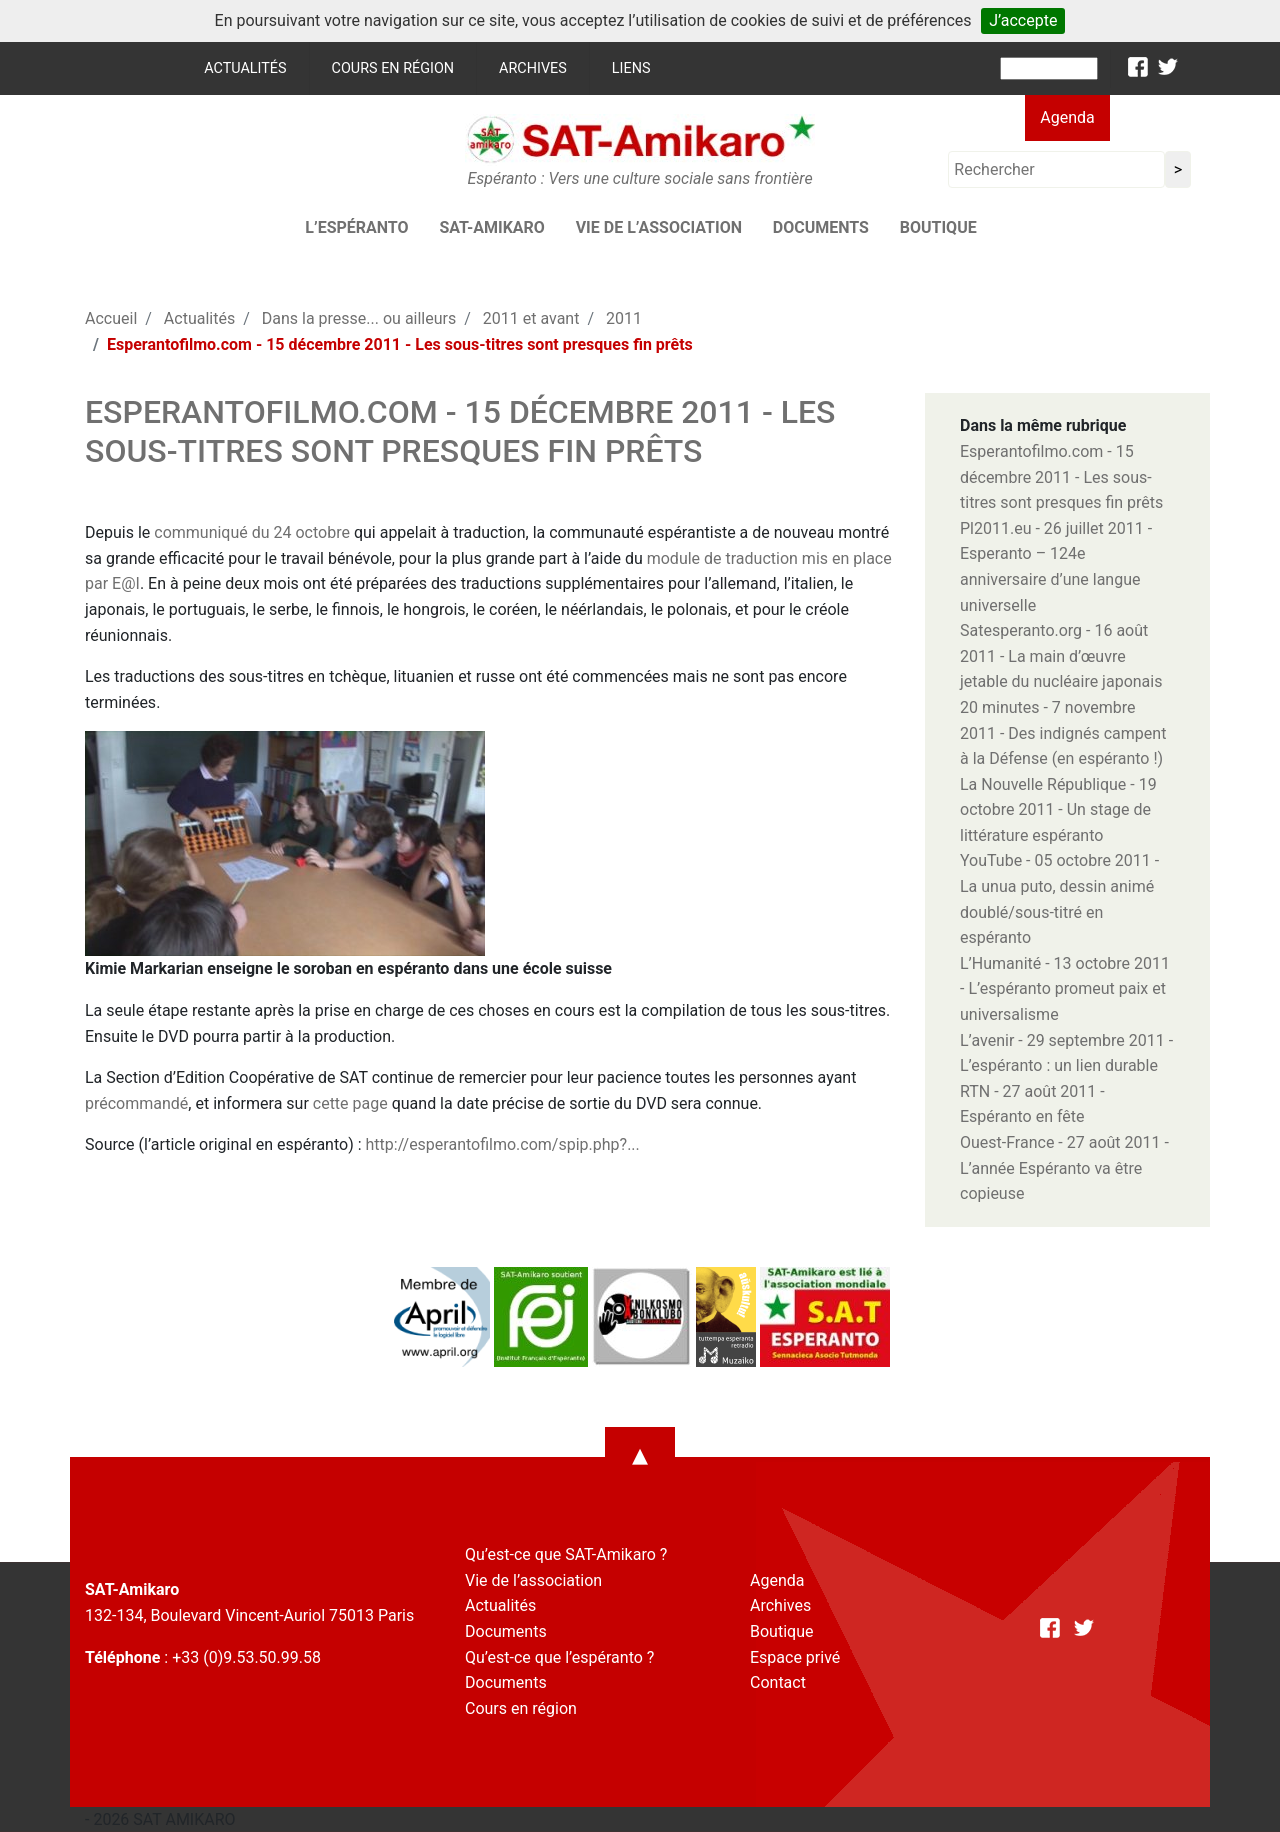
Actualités (245, 68)
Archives (533, 68)
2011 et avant (531, 318)
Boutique (938, 227)
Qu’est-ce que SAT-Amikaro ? (566, 1554)
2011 (624, 318)
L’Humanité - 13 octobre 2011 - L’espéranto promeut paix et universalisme (1065, 989)
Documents (821, 227)
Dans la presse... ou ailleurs (359, 318)
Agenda (1067, 117)
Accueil (111, 318)
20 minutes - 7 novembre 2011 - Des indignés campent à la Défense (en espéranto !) (1063, 733)
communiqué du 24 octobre (252, 532)
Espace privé (795, 1657)
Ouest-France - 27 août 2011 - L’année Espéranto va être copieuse (1064, 1168)
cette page (350, 1103)
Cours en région (393, 68)
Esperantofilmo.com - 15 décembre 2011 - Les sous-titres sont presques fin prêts (1061, 477)
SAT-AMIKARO (491, 227)
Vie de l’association (659, 227)
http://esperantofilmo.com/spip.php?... (503, 1144)
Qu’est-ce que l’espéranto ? (559, 1657)
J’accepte (1023, 20)
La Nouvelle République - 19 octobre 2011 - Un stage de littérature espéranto (1058, 810)
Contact (778, 1682)
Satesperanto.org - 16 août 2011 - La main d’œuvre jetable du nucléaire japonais (1061, 656)
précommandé (136, 1103)
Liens (631, 68)
